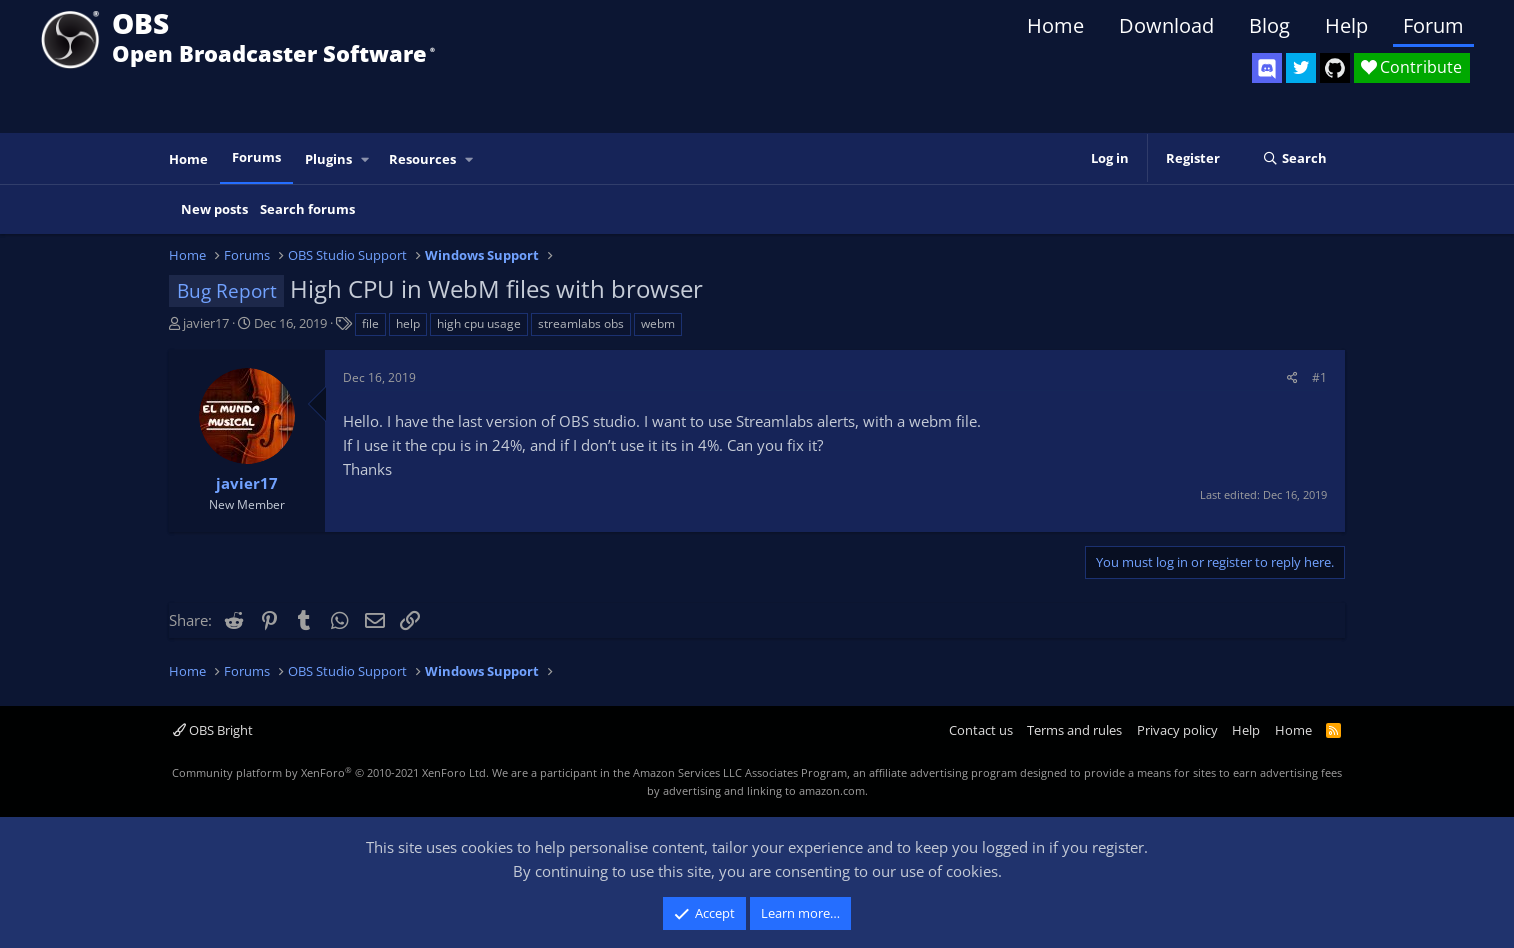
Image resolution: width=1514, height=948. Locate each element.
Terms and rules (1074, 730)
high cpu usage (479, 323)
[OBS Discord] (1267, 68)
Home (1055, 25)
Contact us (981, 730)
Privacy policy (1177, 730)
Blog (1269, 25)
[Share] (1292, 377)
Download (1166, 25)
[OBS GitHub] (1335, 68)
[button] (366, 159)
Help (1346, 25)
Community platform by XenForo (330, 772)
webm (658, 323)
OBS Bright (213, 730)
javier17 (206, 323)
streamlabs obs (581, 323)
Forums (256, 157)
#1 (1319, 377)
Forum (1433, 25)
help (408, 323)
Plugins (328, 159)
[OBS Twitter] (1301, 68)
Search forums (307, 209)
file (370, 323)
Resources (422, 159)
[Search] (1294, 159)
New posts (214, 209)
